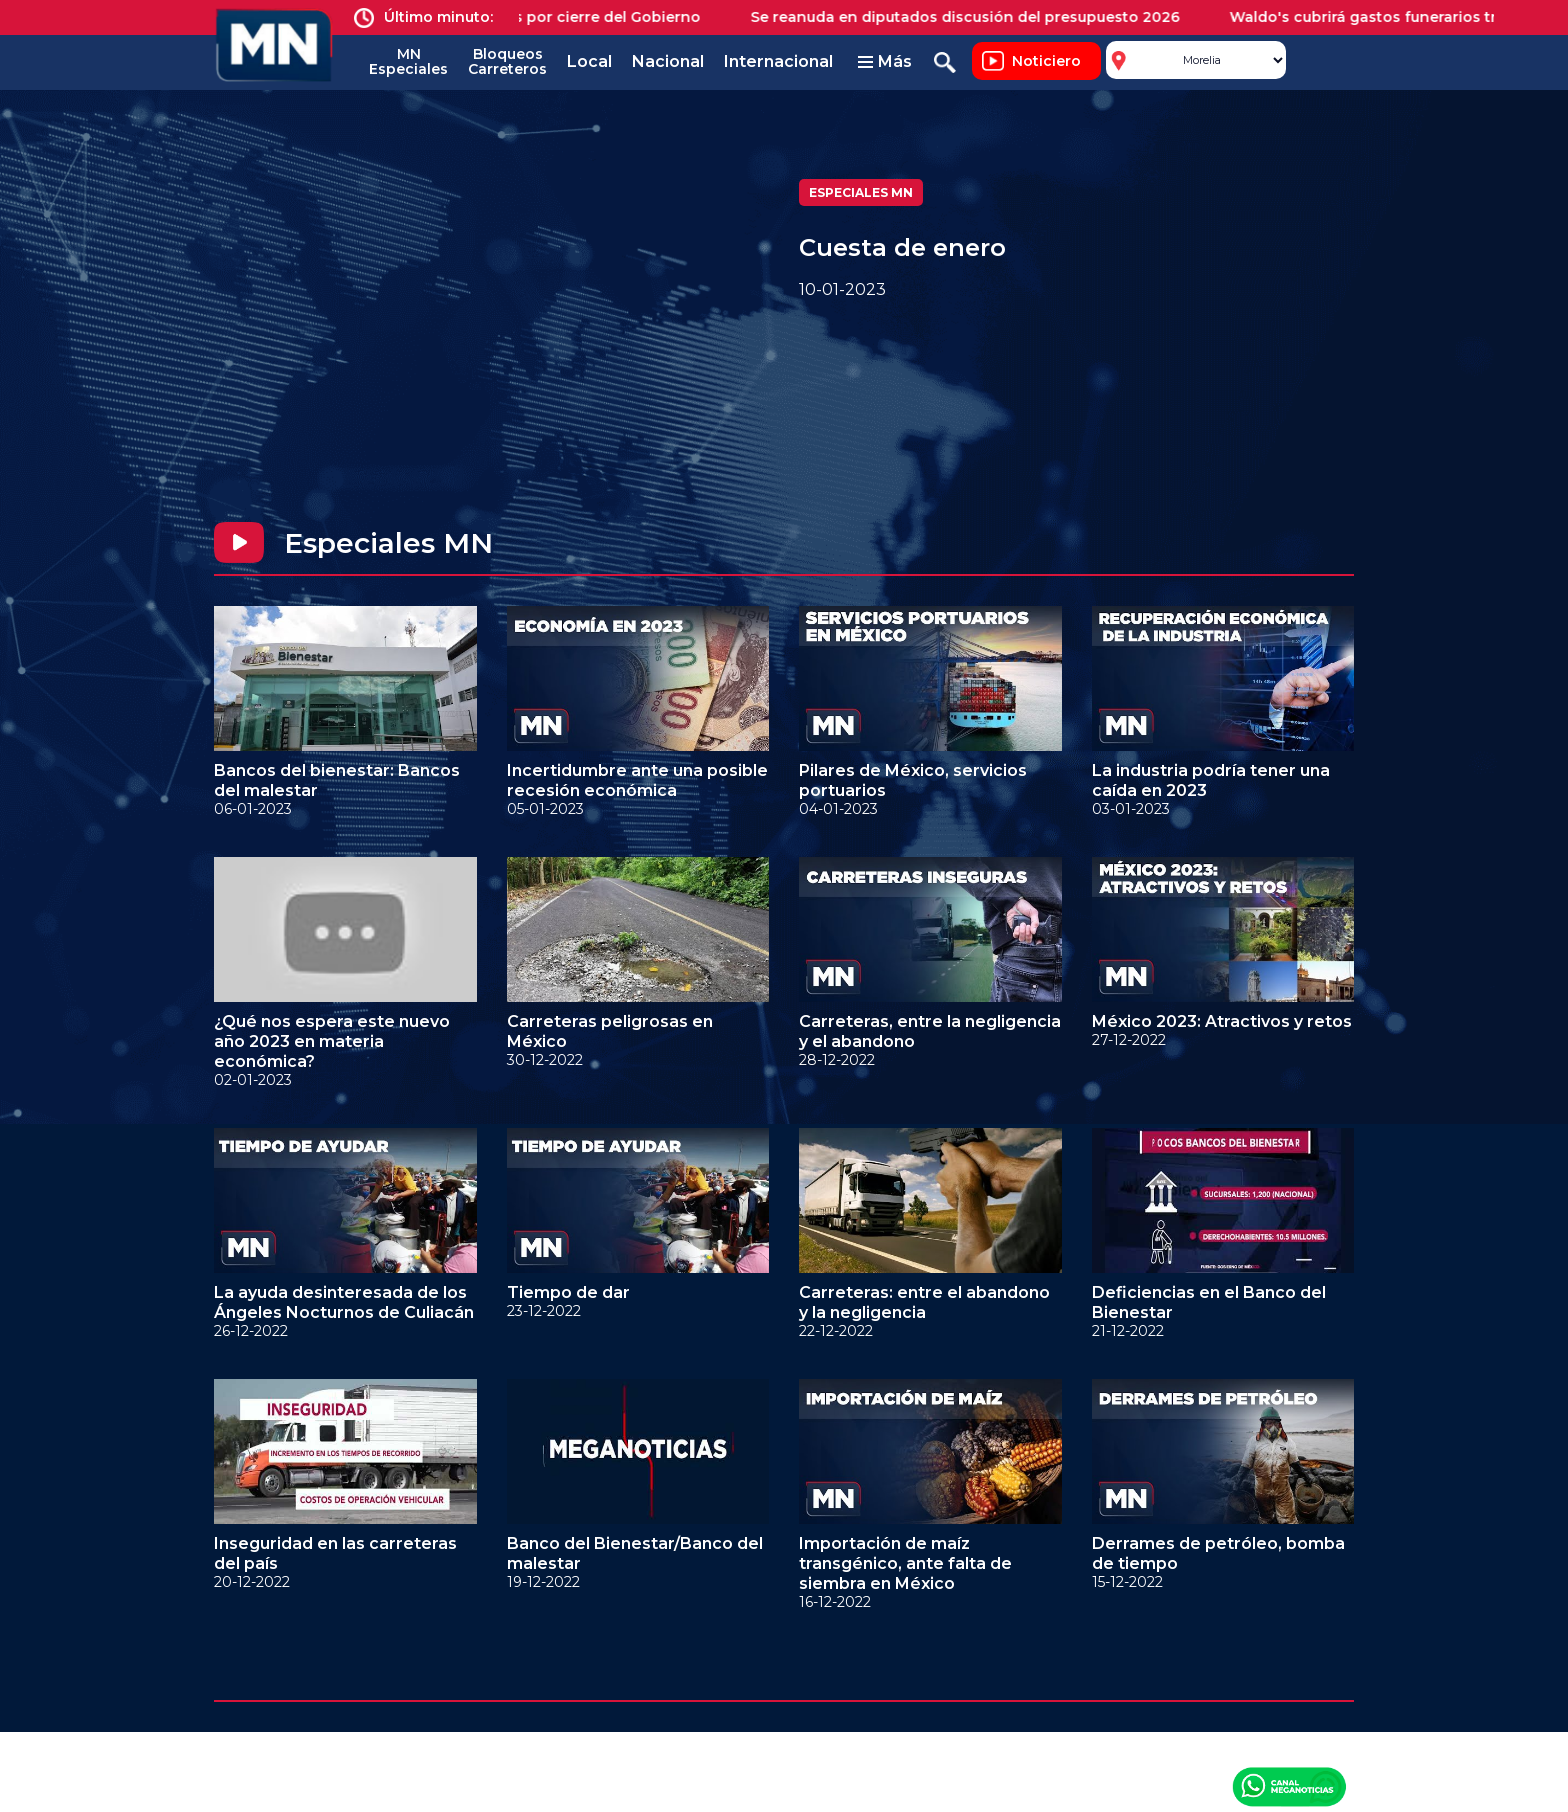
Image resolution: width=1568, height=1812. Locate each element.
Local (589, 61)
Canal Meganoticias (1289, 1786)
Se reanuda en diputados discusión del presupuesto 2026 (977, 17)
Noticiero (1046, 61)
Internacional (778, 61)
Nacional (668, 61)
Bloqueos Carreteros (507, 61)
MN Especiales (408, 61)
